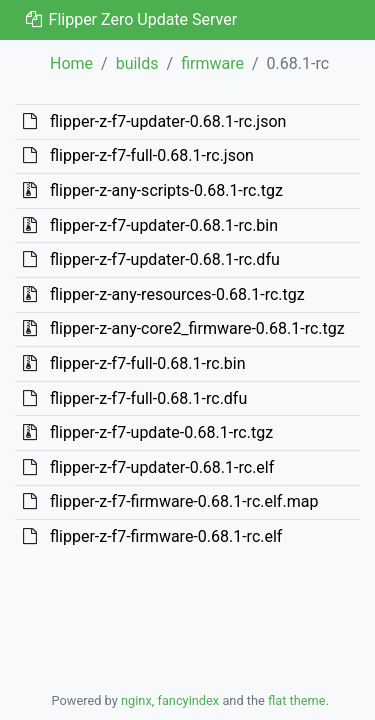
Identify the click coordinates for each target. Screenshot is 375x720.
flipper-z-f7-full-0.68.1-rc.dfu (148, 398)
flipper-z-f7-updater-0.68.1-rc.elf (162, 467)
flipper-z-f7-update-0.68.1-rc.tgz (161, 432)
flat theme (297, 700)
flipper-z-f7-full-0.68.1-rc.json (152, 155)
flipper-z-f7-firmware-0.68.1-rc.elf (166, 536)
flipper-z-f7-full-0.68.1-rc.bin (148, 363)
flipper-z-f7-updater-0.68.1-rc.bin (164, 225)
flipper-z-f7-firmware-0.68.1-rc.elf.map (184, 501)
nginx (136, 700)
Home (71, 63)
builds (137, 63)
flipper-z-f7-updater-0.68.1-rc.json (168, 121)
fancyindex (188, 700)
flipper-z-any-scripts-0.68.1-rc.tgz (166, 190)
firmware (212, 63)
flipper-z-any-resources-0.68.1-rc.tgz (177, 294)
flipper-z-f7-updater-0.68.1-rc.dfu (165, 259)
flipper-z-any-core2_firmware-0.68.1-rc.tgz (197, 328)
